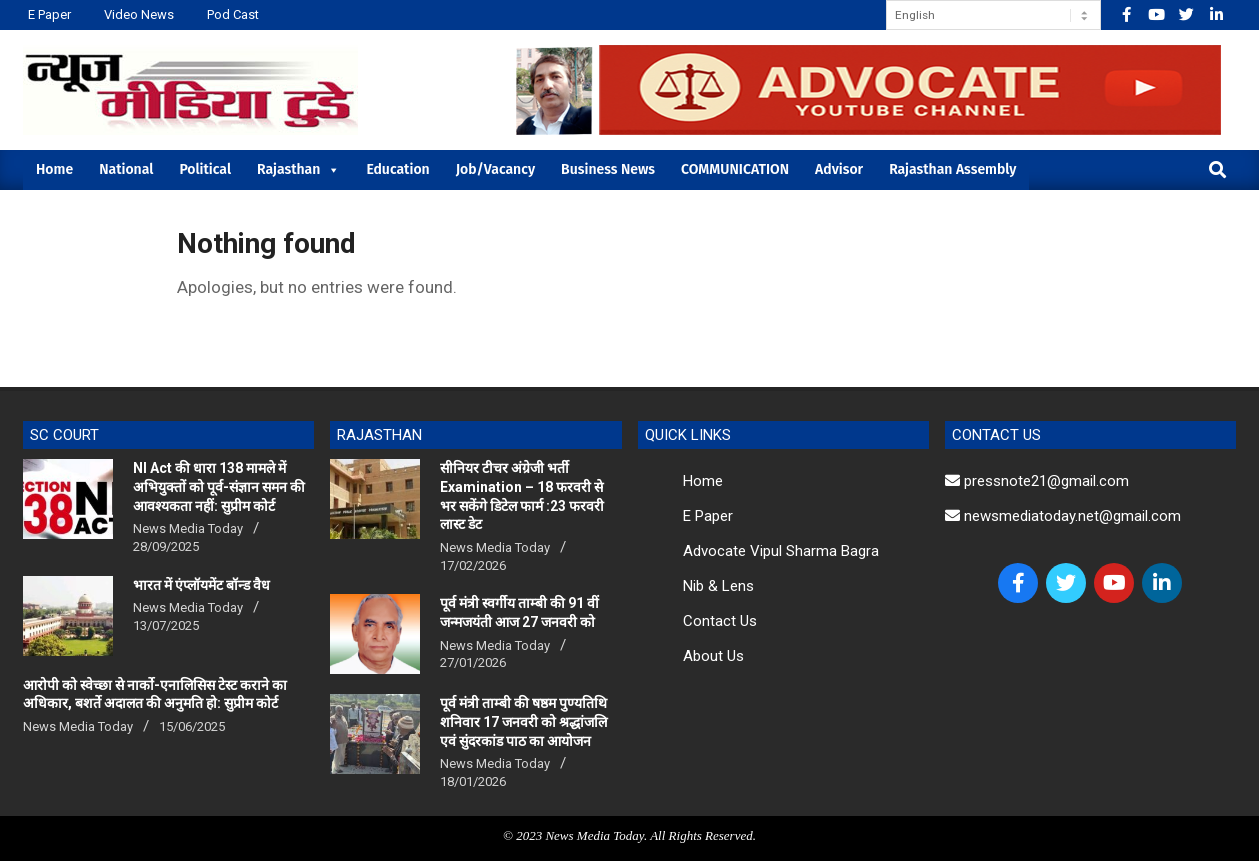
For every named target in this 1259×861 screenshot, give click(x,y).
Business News (608, 169)
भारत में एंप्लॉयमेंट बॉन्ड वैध (201, 585)
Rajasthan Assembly (952, 169)
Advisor (839, 169)
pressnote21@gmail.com (1037, 481)
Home (54, 169)
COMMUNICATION (735, 169)
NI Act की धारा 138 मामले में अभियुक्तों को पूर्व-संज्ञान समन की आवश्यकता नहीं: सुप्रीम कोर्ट (219, 486)
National (126, 169)
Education (397, 169)
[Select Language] (993, 15)
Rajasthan (298, 169)
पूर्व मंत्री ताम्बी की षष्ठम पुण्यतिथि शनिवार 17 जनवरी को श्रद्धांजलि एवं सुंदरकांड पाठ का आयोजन (523, 721)
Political (205, 169)
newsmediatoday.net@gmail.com (1063, 516)
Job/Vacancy (495, 169)
